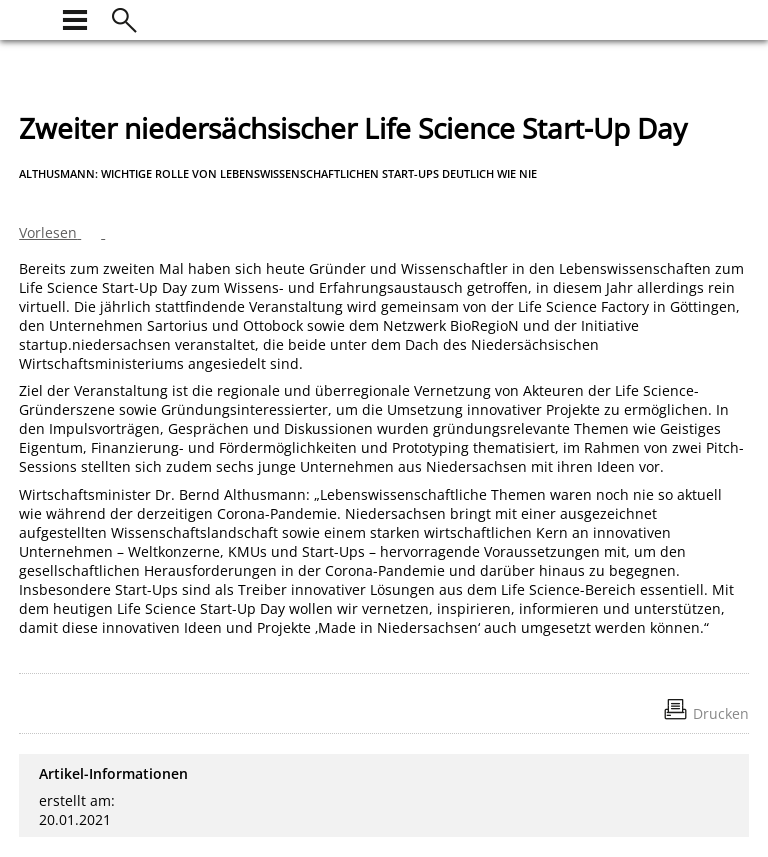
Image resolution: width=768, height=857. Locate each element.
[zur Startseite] (31, 17)
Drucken (721, 713)
